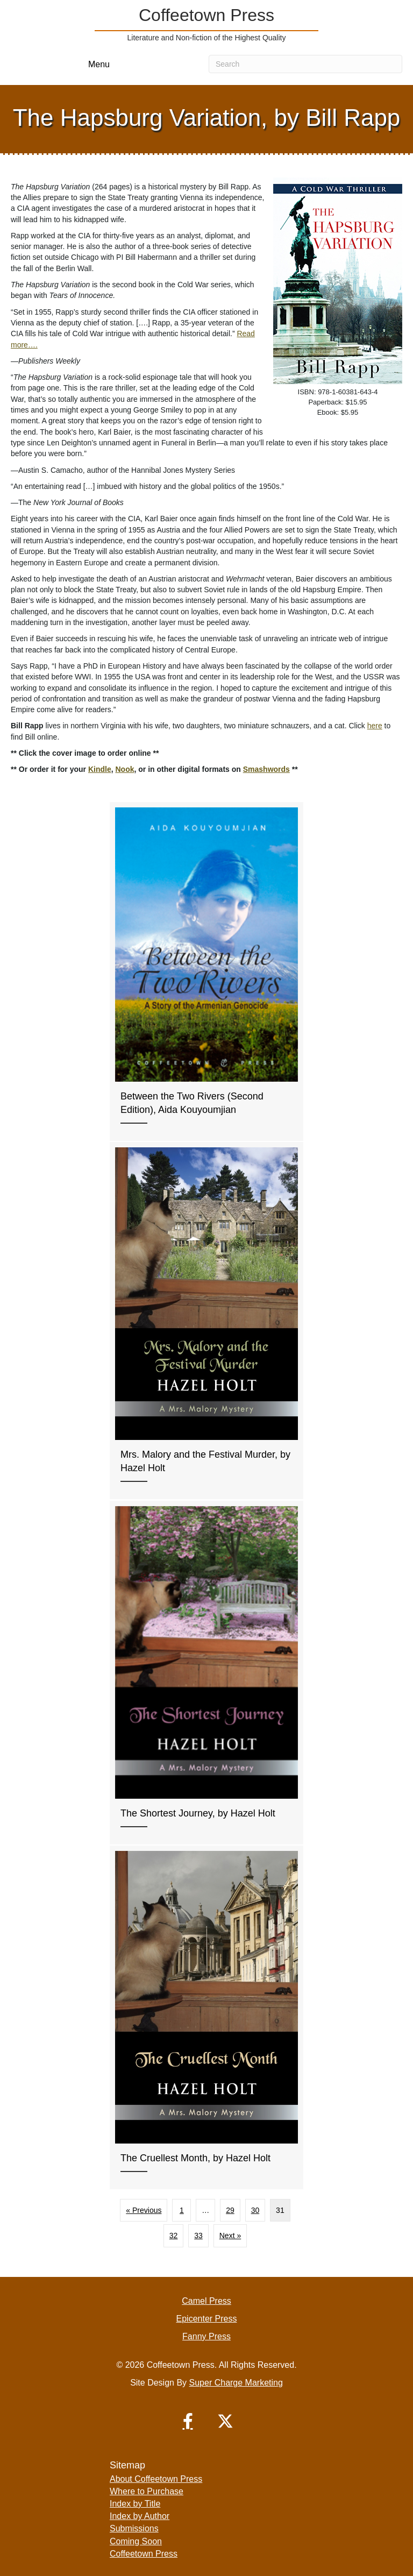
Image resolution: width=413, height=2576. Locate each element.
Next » (230, 2235)
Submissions (134, 2528)
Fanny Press (206, 2336)
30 (255, 2210)
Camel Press (206, 2300)
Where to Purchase (146, 2491)
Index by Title (135, 2503)
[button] (188, 2421)
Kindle (99, 769)
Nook (124, 769)
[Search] (305, 64)
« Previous (143, 2210)
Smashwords (266, 769)
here (374, 725)
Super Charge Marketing (236, 2382)
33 (198, 2235)
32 (173, 2235)
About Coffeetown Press (156, 2478)
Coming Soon (136, 2541)
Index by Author (139, 2516)
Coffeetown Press (143, 2553)
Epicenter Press (206, 2318)
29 (230, 2210)
